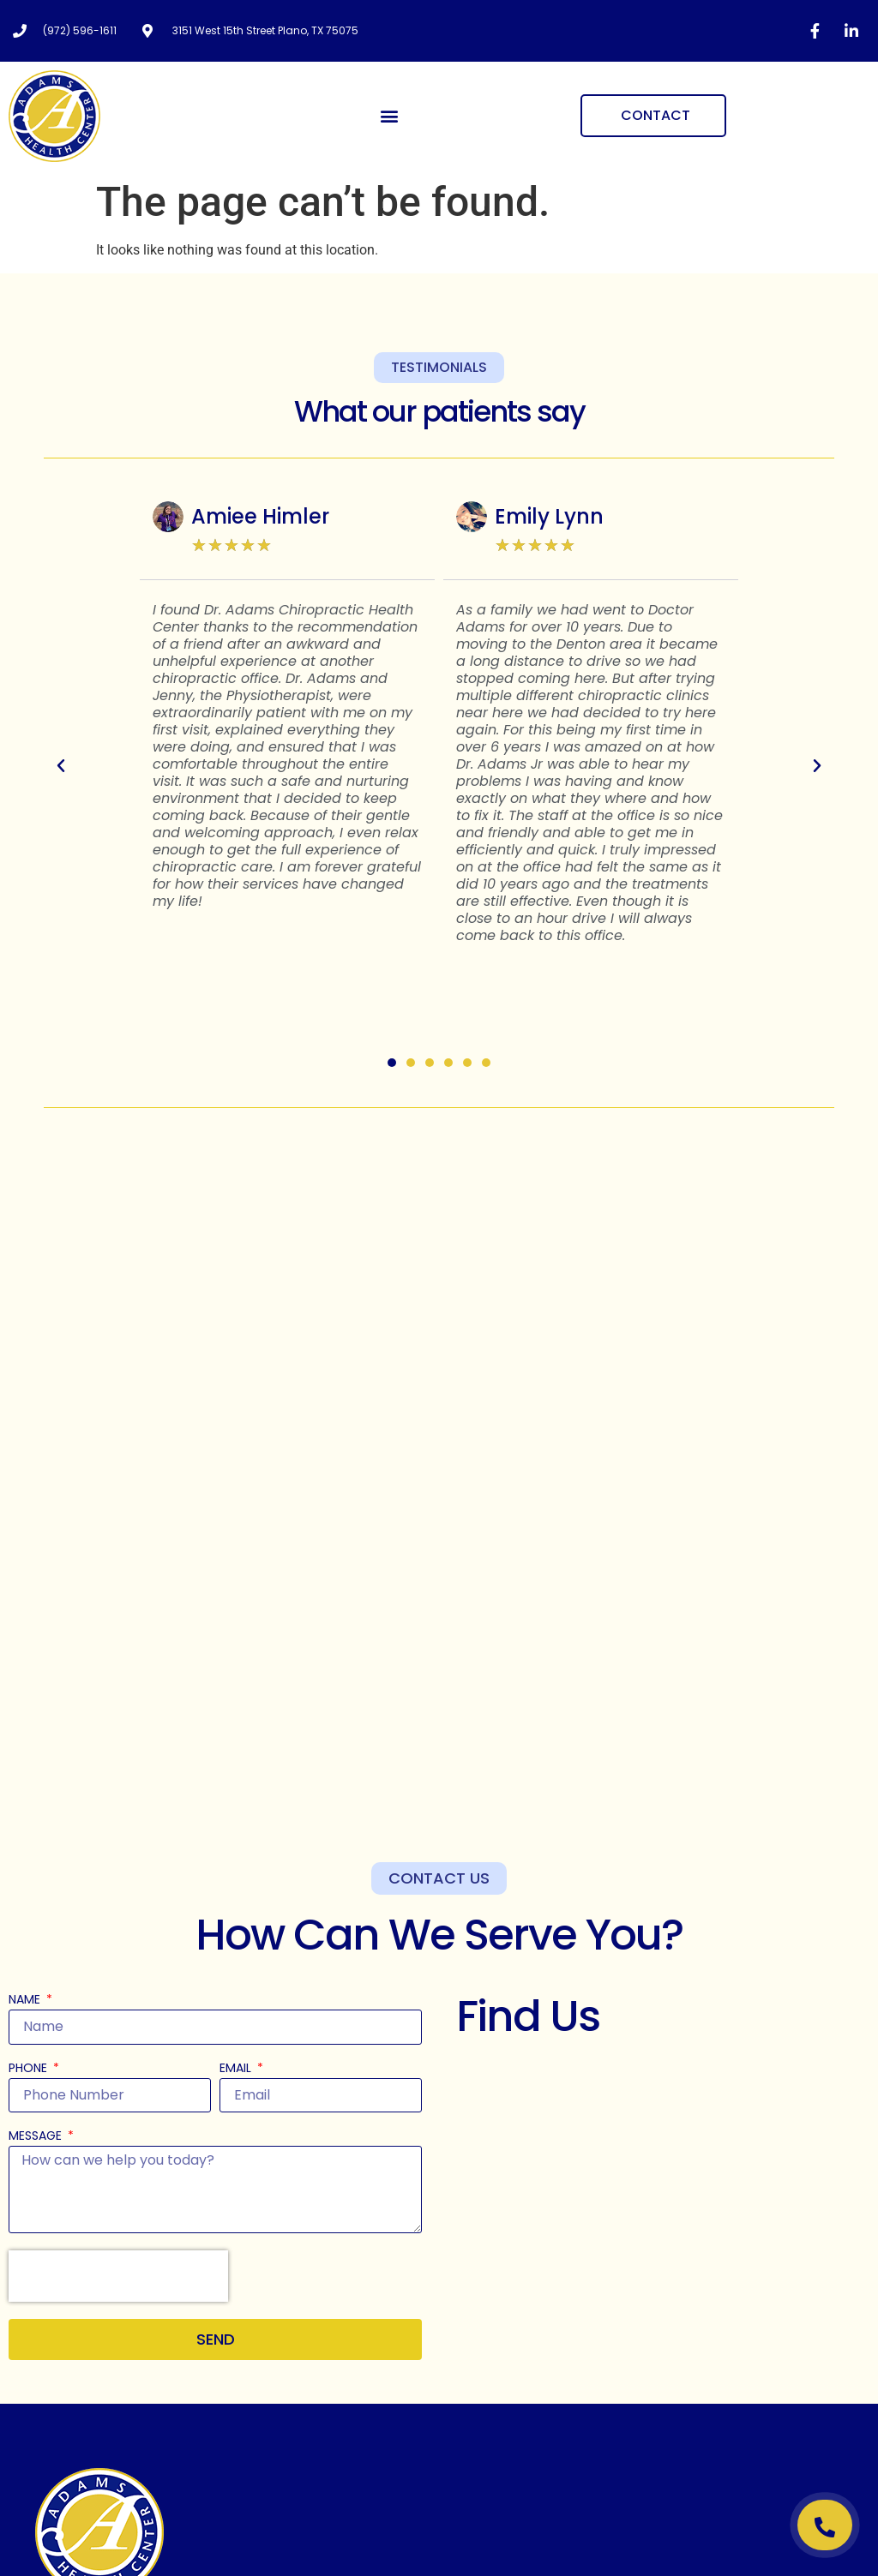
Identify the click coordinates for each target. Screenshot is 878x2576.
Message (37, 2137)
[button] (390, 116)
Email (237, 2069)
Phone (30, 2069)
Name (26, 2000)
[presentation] (118, 2276)
